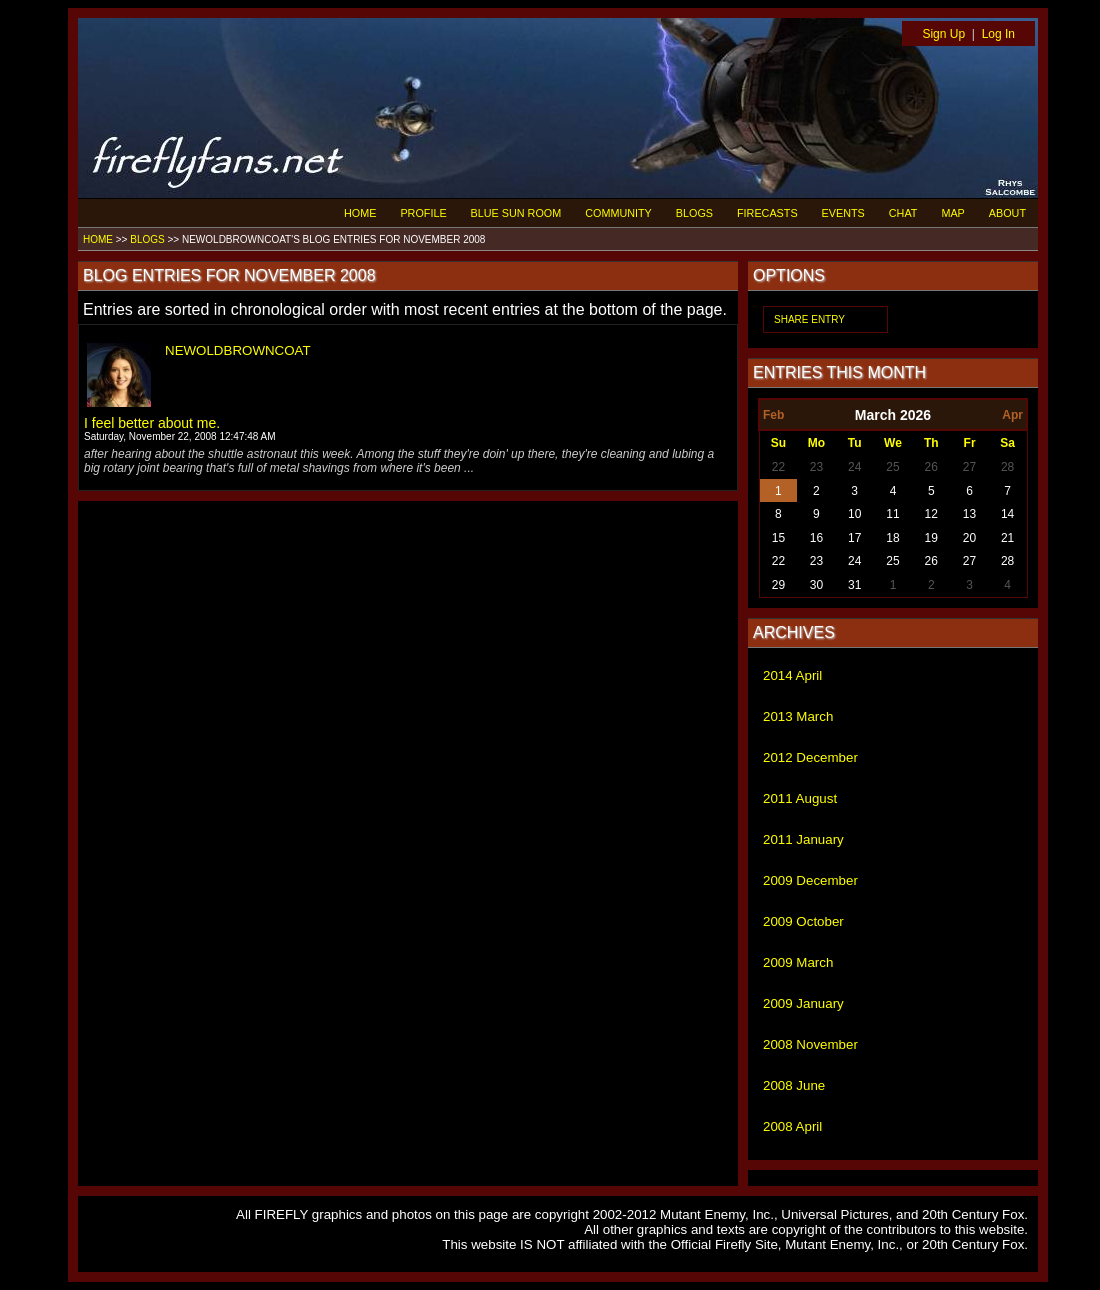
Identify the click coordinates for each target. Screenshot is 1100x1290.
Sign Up (943, 34)
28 (1007, 467)
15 (778, 538)
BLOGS (694, 213)
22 (778, 467)
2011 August (800, 798)
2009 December (810, 880)
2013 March (798, 716)
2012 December (810, 757)
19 (931, 538)
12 (931, 514)
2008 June (794, 1085)
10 (854, 514)
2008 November (810, 1044)
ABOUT (1007, 213)
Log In (998, 34)
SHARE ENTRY (809, 319)
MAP (952, 213)
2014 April (792, 675)
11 (892, 514)
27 (969, 467)
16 (816, 538)
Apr (1012, 415)
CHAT (903, 213)
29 (778, 585)
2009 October (803, 921)
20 (969, 538)
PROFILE (423, 213)
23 (816, 467)
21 (1007, 538)
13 (969, 514)
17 (854, 538)
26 (931, 467)
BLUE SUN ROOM (516, 213)
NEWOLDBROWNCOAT (238, 350)
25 (892, 467)
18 (892, 538)
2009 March (798, 962)
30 (816, 585)
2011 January (803, 839)
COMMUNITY (618, 213)
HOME (360, 213)
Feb (773, 415)
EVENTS (843, 213)
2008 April (792, 1126)
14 (1007, 514)
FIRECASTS (767, 213)
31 (854, 585)
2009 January (803, 1003)
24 (854, 467)
